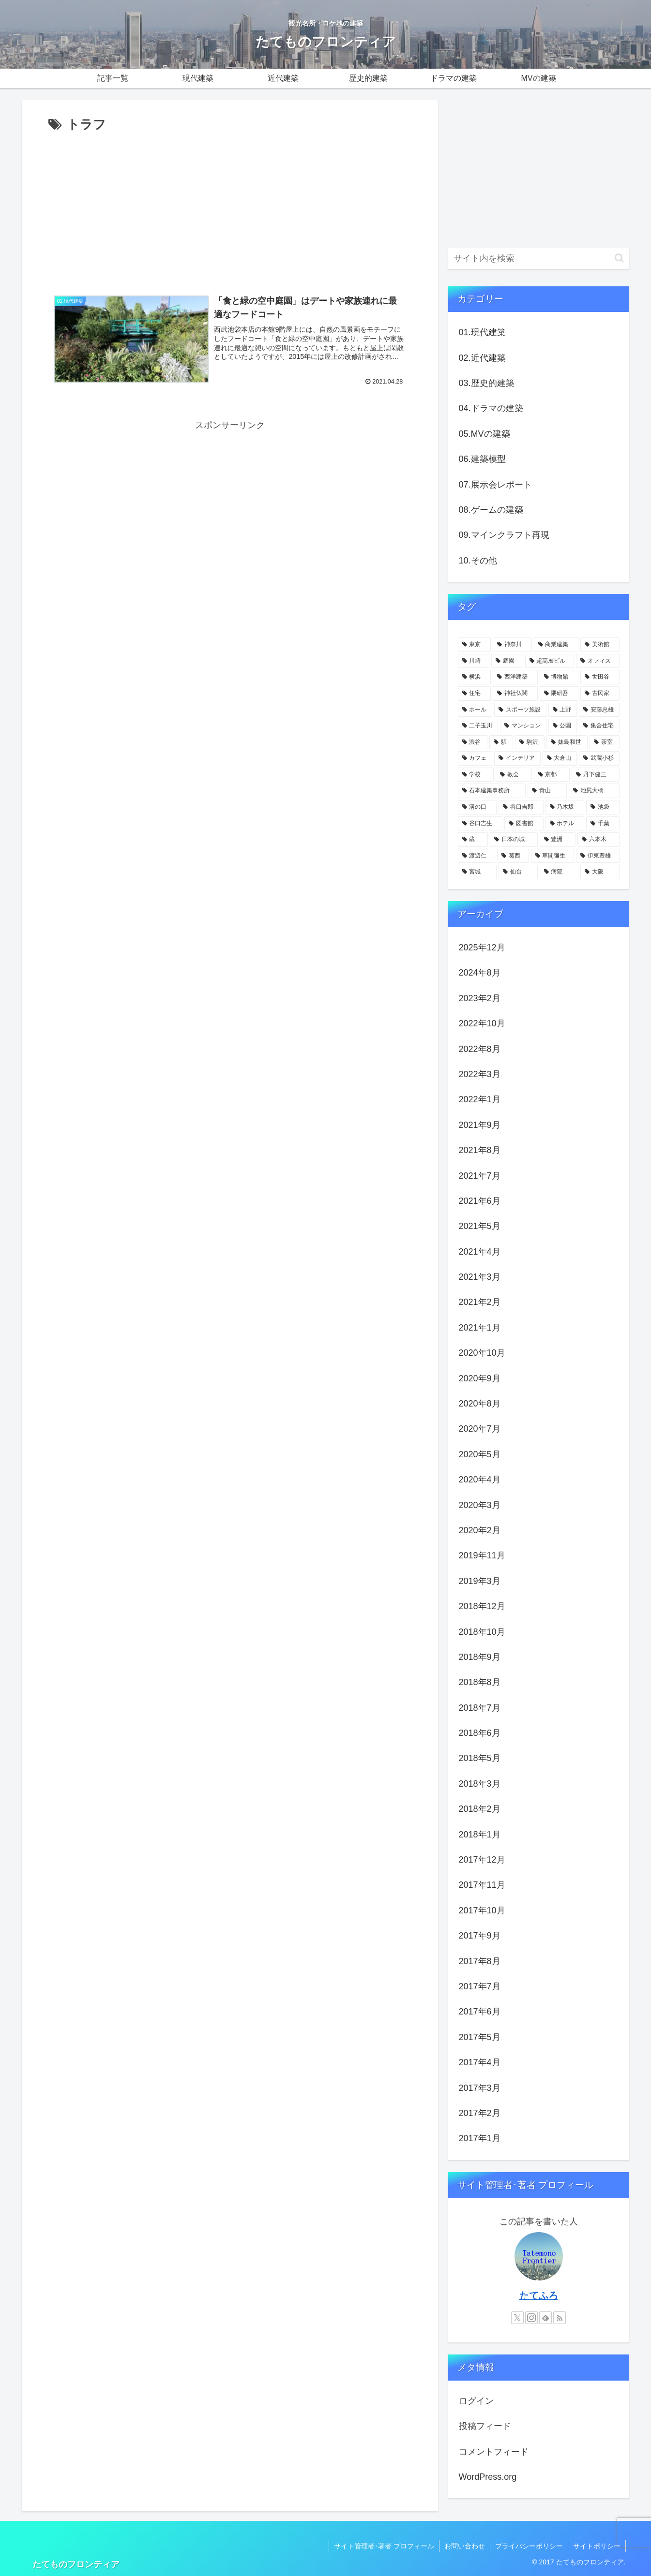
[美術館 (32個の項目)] (600, 644)
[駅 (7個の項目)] (501, 742)
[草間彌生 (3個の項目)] (553, 856)
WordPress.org (488, 2477)
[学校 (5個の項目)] (476, 775)
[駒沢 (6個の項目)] (530, 742)
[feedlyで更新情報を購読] (545, 2317)
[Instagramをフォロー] (531, 2317)
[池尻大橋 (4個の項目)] (594, 791)
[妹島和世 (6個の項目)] (567, 742)
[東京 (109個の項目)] (474, 644)
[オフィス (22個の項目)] (598, 661)
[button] (619, 258)
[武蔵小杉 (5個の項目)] (599, 758)
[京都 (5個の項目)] (552, 775)
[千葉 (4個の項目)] (603, 823)
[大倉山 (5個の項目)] (560, 758)
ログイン (476, 2401)
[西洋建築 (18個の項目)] (515, 677)
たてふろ (538, 2295)
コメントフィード (494, 2452)
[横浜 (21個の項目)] (474, 677)
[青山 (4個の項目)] (547, 791)
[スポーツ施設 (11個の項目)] (520, 710)
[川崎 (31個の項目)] (474, 661)
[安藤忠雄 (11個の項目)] (599, 710)
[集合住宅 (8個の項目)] (599, 726)
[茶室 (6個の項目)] (604, 742)
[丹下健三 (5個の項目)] (596, 775)
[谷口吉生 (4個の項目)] (480, 823)
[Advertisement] (229, 208)
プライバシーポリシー (529, 2546)
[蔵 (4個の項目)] (473, 839)
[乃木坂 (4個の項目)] (565, 807)
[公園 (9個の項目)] (562, 726)
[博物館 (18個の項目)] (559, 677)
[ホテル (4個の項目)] (565, 823)
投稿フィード (485, 2426)
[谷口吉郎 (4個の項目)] (521, 807)
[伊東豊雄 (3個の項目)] (598, 856)
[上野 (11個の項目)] (562, 710)
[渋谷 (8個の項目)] (472, 742)
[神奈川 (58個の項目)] (512, 644)
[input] (538, 258)
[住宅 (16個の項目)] (474, 693)
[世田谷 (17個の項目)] (600, 677)
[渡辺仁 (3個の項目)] (477, 856)
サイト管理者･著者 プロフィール (384, 2546)
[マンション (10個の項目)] (523, 726)
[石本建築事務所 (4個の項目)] (492, 791)
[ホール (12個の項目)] (475, 710)
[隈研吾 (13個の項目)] (559, 693)
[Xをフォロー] (517, 2317)
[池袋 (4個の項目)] (603, 807)
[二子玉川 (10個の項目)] (478, 726)
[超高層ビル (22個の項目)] (550, 661)
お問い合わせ (464, 2546)
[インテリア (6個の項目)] (517, 758)
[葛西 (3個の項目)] (513, 856)
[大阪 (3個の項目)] (600, 872)
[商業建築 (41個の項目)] (556, 644)
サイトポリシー (597, 2546)
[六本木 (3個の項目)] (598, 839)
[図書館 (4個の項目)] (524, 823)
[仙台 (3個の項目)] (518, 872)
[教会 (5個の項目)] (514, 775)
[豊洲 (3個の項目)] (558, 839)
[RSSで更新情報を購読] (559, 2317)
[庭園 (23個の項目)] (507, 661)
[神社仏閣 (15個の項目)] (515, 693)
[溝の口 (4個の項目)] (477, 807)
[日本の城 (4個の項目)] (514, 839)
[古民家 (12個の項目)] (600, 693)
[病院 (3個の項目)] (559, 872)
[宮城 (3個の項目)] (477, 872)
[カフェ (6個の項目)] (475, 758)
